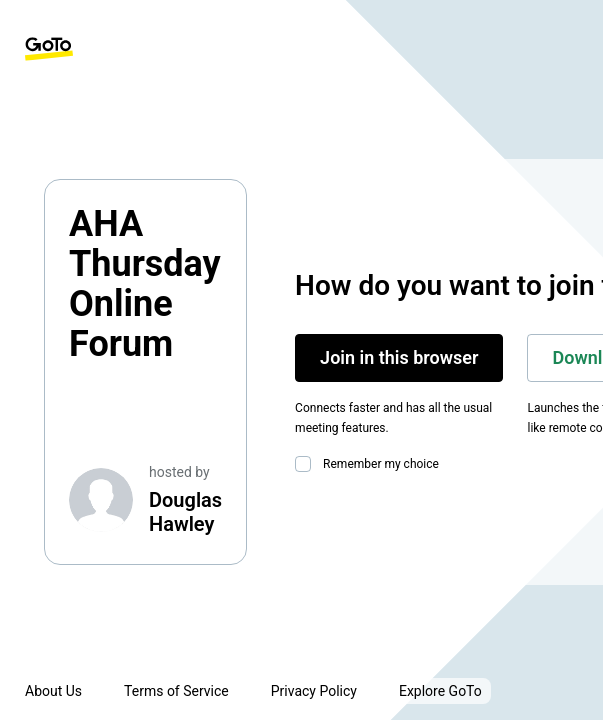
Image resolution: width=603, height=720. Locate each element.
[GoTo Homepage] (49, 49)
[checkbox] (307, 464)
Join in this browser (399, 357)
